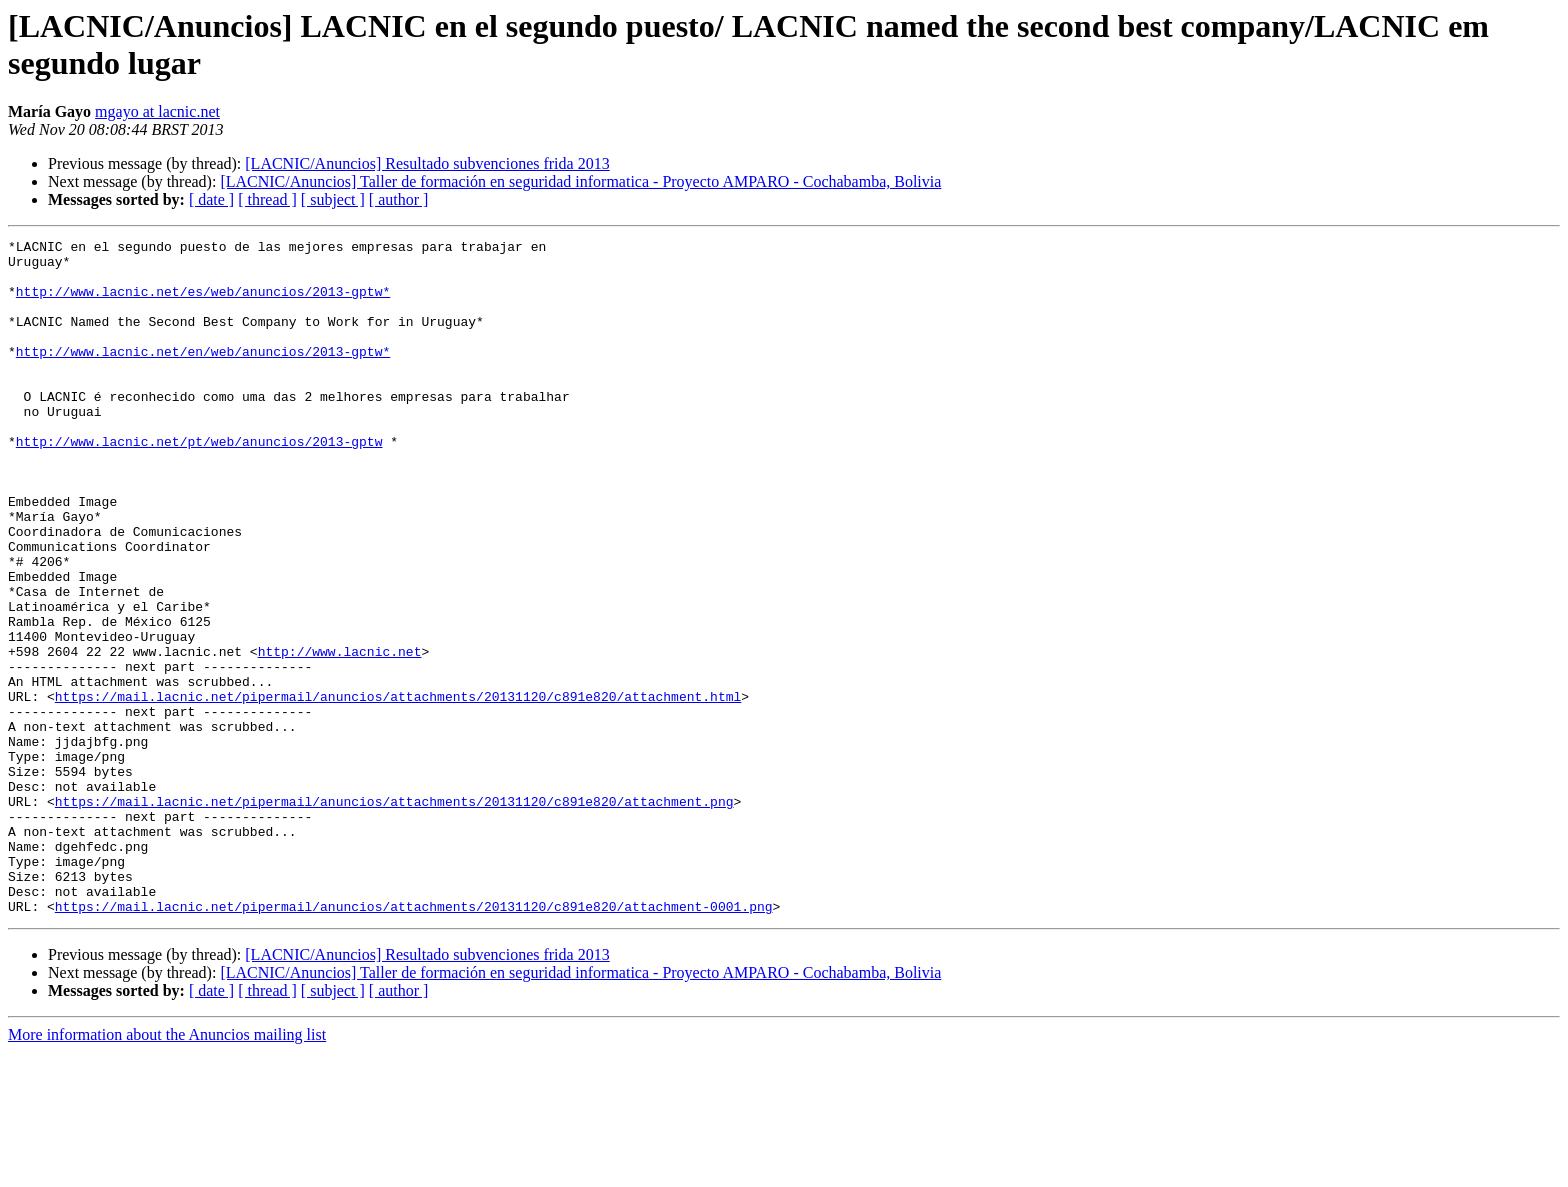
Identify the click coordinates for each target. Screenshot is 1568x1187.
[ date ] (211, 199)
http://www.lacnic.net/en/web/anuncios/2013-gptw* (203, 375)
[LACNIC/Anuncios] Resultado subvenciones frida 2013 (427, 163)
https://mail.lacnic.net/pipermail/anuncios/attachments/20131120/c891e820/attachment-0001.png (414, 1041)
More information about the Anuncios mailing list (167, 1169)
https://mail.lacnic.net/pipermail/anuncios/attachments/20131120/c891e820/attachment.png (394, 915)
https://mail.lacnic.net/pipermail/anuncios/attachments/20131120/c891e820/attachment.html (398, 789)
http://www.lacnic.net (340, 735)
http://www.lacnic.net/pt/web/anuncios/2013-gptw (199, 483)
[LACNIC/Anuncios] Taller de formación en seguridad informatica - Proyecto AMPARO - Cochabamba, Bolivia (580, 181)
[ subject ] (333, 199)
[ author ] (399, 199)
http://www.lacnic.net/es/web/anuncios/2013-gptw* (203, 303)
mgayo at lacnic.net (157, 111)
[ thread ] (267, 199)
